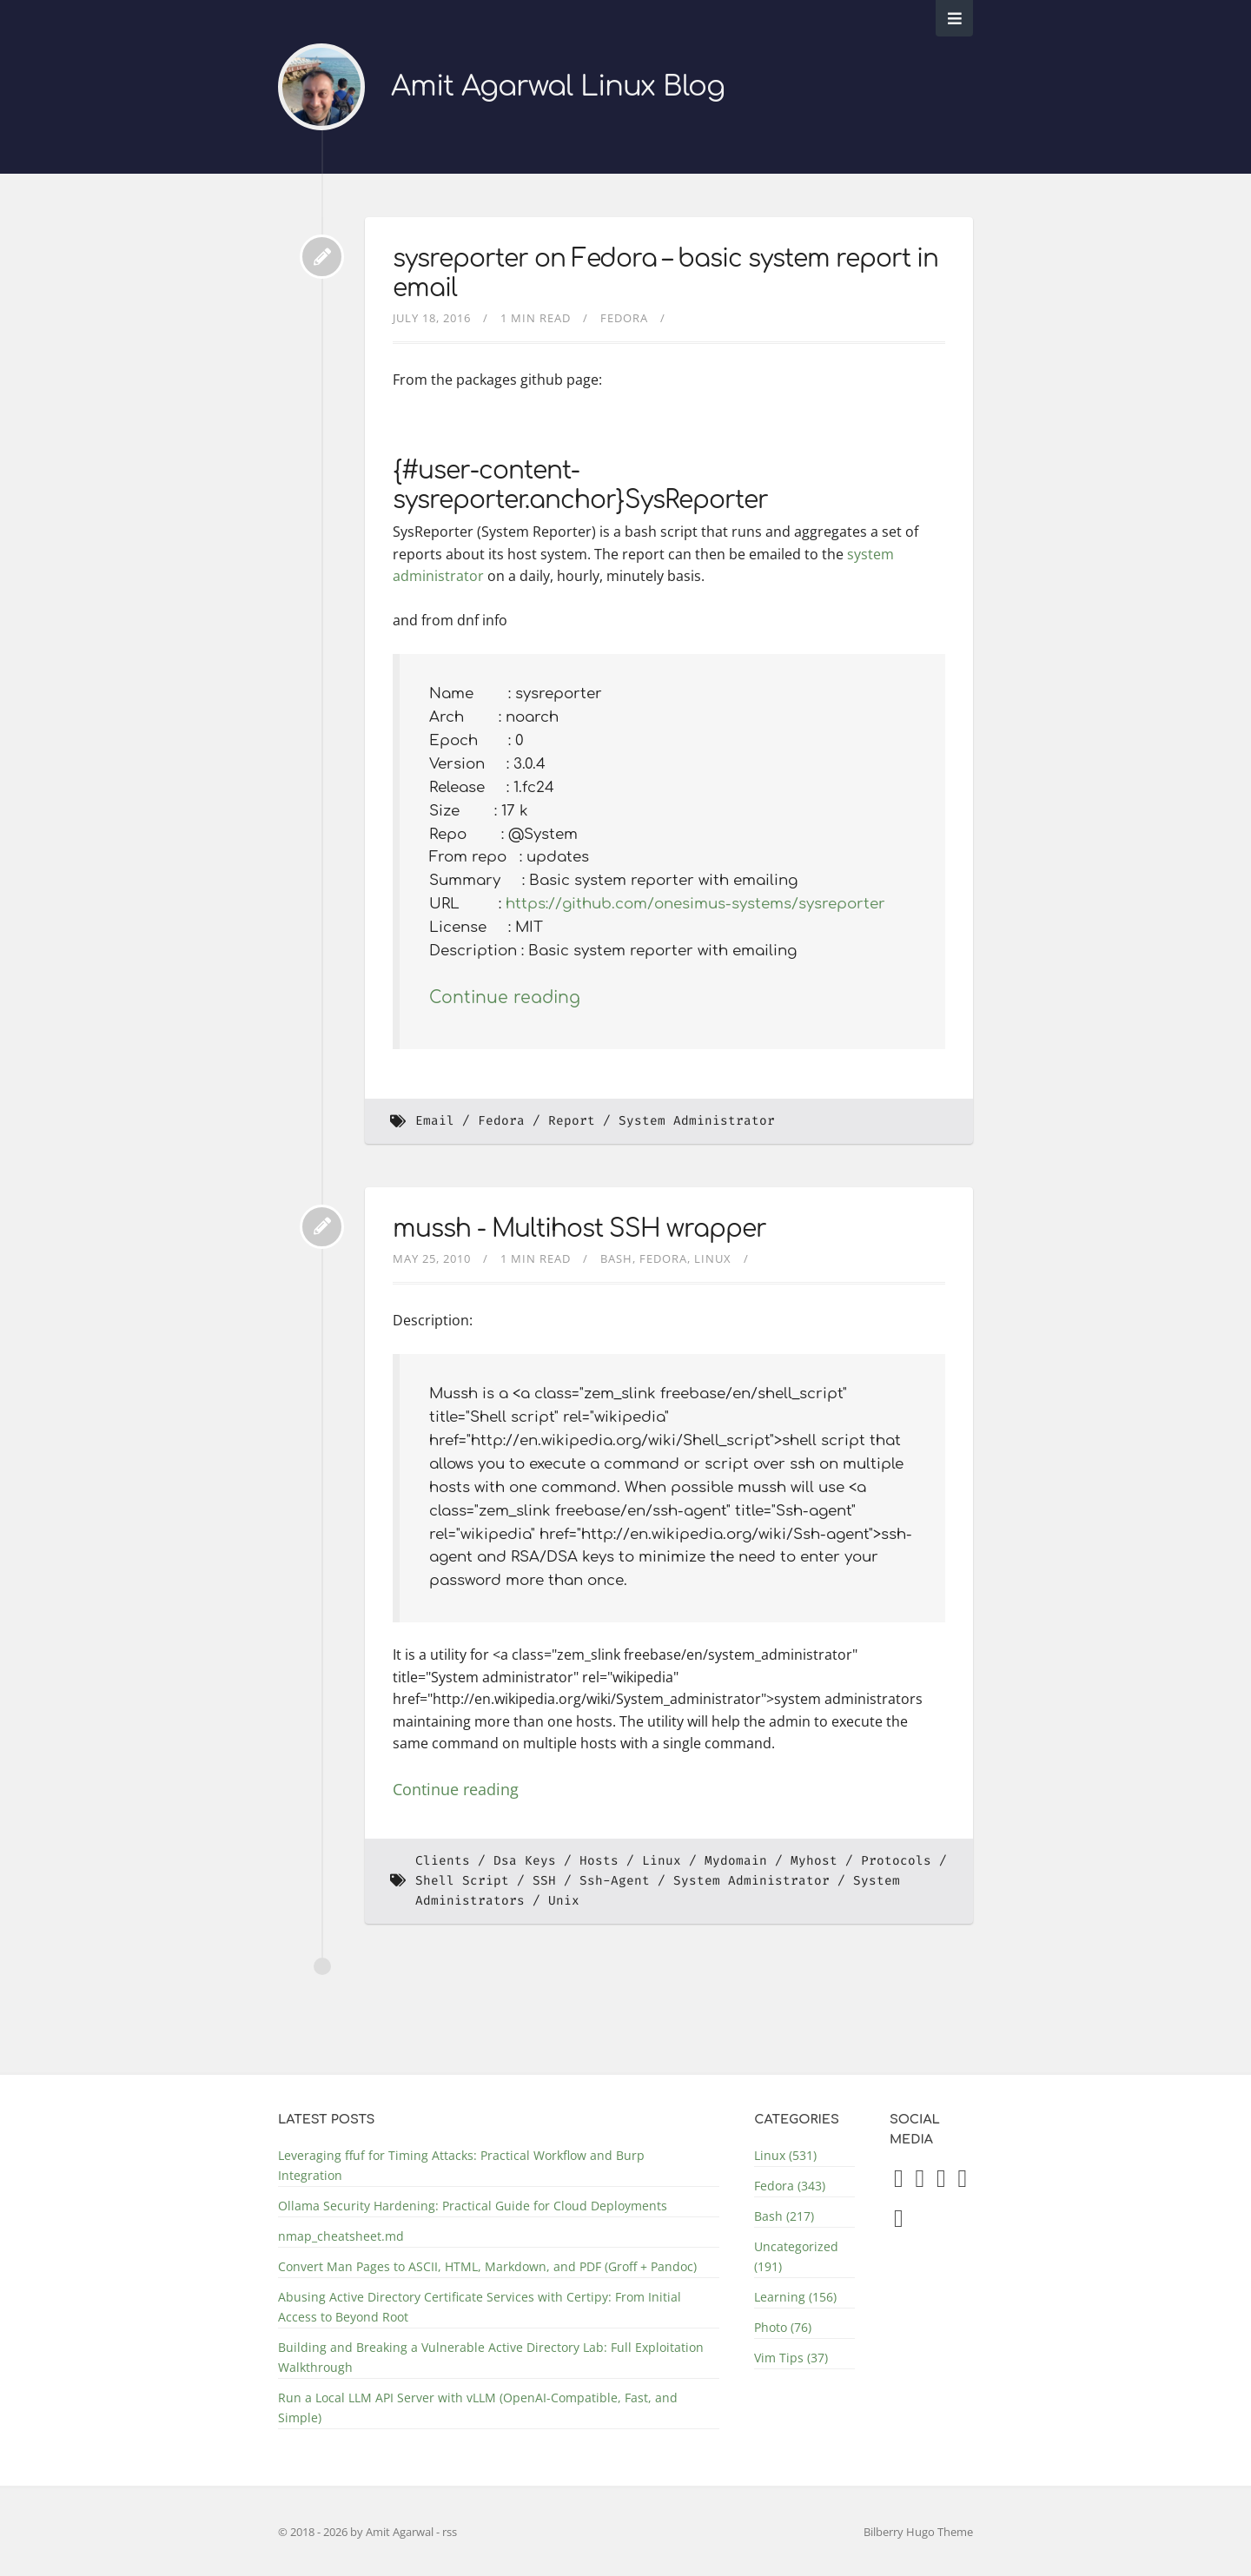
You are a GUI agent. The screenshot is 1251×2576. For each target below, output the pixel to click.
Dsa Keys (524, 1861)
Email (434, 1121)
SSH (544, 1881)
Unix (563, 1900)
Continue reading (504, 997)
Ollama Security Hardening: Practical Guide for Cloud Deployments (472, 2205)
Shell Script (462, 1881)
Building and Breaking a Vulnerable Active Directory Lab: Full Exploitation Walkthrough (491, 2357)
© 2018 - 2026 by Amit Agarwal (357, 2532)
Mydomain (736, 1861)
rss (449, 2532)
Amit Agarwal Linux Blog (558, 86)
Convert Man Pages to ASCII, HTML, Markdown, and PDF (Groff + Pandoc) (487, 2266)
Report (571, 1121)
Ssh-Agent (614, 1881)
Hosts (599, 1861)
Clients (442, 1861)
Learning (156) (795, 2297)
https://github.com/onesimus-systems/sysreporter (695, 903)
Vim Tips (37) (791, 2357)
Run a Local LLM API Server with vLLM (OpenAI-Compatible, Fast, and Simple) (478, 2407)
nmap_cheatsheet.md (341, 2236)
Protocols (896, 1861)
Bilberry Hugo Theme (918, 2532)
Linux (712, 1258)
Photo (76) (782, 2327)
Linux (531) (785, 2155)
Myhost (814, 1861)
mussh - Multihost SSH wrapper (579, 1229)
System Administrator (697, 1121)
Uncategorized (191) (796, 2256)
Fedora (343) (789, 2185)
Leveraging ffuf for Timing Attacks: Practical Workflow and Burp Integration (461, 2165)
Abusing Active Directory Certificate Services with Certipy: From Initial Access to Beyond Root (479, 2307)
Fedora (624, 318)
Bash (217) (784, 2216)
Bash (616, 1258)
